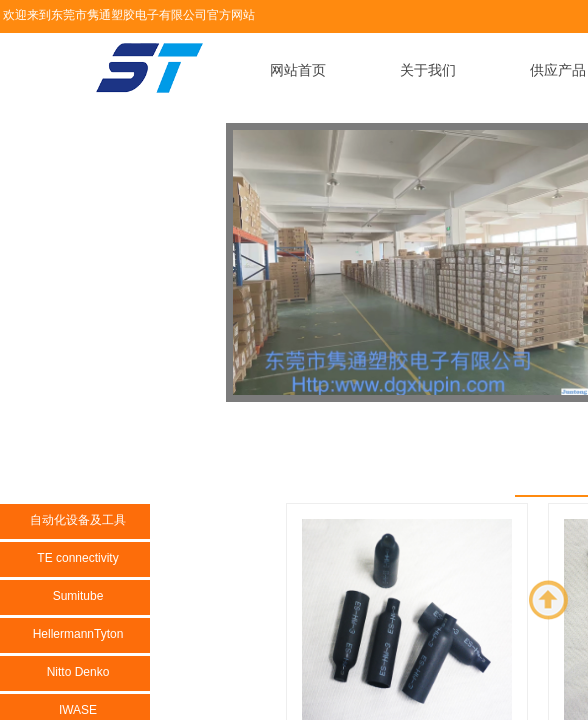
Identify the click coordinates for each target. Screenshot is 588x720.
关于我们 (428, 70)
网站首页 (298, 70)
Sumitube (78, 596)
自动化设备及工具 (78, 520)
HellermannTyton (78, 634)
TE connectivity (77, 558)
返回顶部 (549, 600)
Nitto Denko (78, 672)
